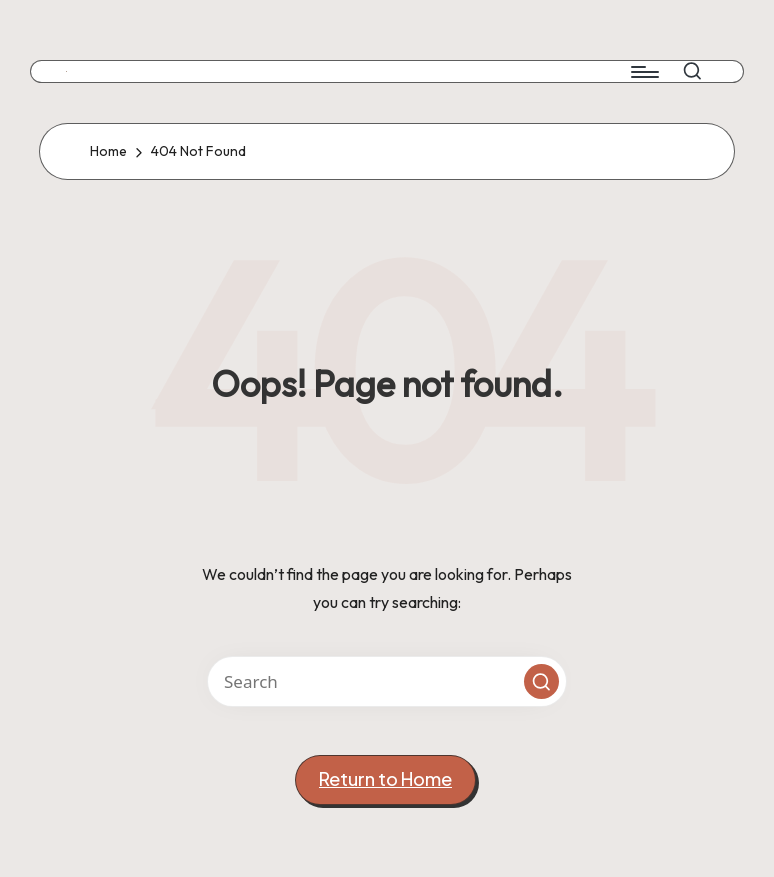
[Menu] (643, 72)
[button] (541, 681)
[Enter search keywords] (387, 681)
